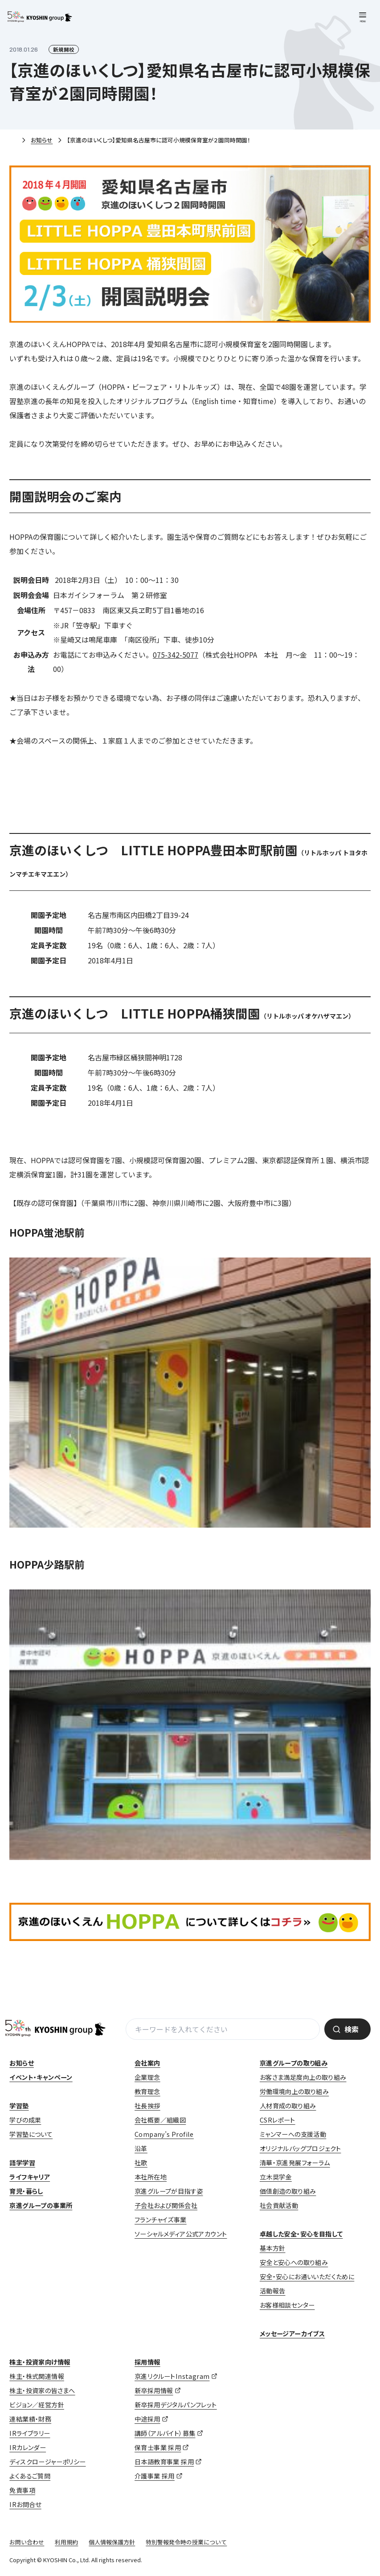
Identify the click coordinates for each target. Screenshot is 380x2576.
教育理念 (147, 2091)
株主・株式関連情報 (36, 2376)
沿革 (141, 2148)
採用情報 (147, 2362)
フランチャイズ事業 (161, 2219)
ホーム (12, 140)
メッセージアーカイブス (292, 2333)
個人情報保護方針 (112, 2542)
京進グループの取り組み (293, 2062)
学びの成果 (25, 2119)
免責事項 (22, 2490)
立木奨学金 (276, 2176)
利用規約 (66, 2542)
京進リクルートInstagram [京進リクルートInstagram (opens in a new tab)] (172, 2376)
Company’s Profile (164, 2134)
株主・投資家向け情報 (39, 2362)
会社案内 (147, 2062)
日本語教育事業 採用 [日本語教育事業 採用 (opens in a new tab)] (164, 2461)
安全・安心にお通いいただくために (307, 2276)
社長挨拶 (147, 2105)
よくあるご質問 (29, 2475)
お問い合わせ (26, 2542)
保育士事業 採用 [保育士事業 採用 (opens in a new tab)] (158, 2447)
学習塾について (31, 2134)
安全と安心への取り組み (294, 2262)
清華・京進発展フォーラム (295, 2162)
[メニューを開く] (362, 17)
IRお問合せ (25, 2504)
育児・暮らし (26, 2191)
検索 (351, 2029)
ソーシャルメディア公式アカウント (181, 2233)
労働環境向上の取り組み (294, 2091)
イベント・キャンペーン (40, 2077)
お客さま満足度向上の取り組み (303, 2077)
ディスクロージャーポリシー (47, 2461)
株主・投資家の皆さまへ (42, 2390)
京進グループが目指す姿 (169, 2191)
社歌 (141, 2162)
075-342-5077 (175, 654)
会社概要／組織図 (160, 2119)
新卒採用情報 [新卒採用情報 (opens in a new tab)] (154, 2390)
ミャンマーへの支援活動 (293, 2134)
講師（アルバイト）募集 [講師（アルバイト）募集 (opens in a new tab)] (165, 2433)
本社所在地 (151, 2176)
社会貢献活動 (279, 2205)
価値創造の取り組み (288, 2191)
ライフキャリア (29, 2176)
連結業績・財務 (30, 2418)
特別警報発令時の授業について (186, 2542)
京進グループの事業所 (40, 2205)
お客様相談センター (287, 2305)
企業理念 (147, 2077)
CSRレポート (277, 2119)
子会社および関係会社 (166, 2205)
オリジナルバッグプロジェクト (300, 2148)
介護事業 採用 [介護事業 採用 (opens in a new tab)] (155, 2475)
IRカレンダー (27, 2447)
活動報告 (273, 2290)
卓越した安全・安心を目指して (301, 2233)
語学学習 (22, 2162)
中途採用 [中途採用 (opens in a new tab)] (147, 2418)
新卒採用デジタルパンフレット (176, 2404)
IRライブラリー (29, 2433)
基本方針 (273, 2248)
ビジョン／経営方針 (36, 2404)
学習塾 (19, 2105)
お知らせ (42, 140)
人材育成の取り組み (288, 2105)
